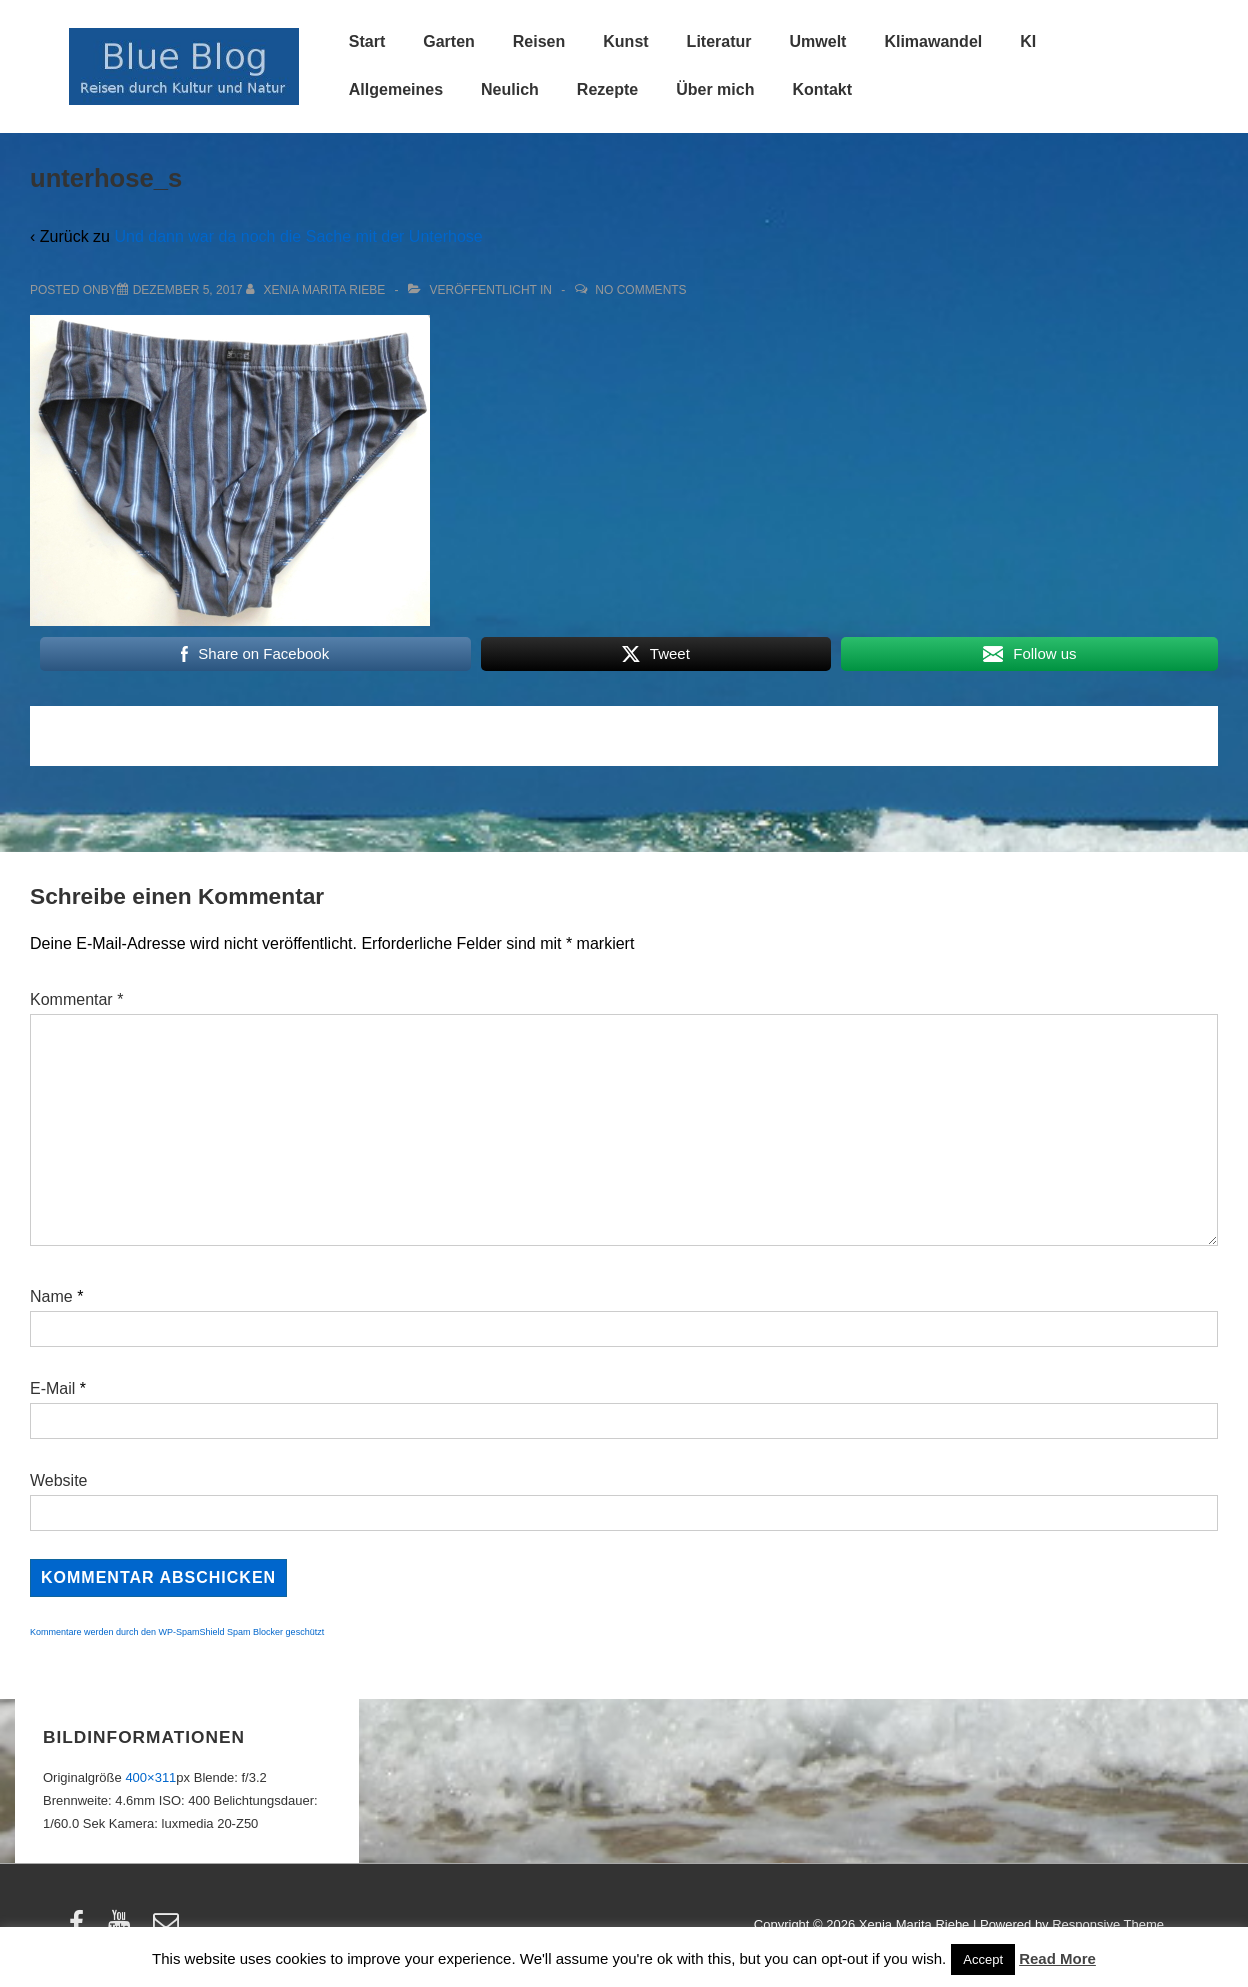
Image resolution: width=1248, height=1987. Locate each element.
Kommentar (76, 999)
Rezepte (607, 89)
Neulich (510, 89)
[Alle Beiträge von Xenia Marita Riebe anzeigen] (317, 290)
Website (59, 1480)
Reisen (539, 41)
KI (1028, 41)
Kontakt (822, 89)
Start (367, 41)
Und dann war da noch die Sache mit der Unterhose (298, 236)
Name (51, 1296)
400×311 (150, 1777)
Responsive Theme (1108, 1924)
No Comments (640, 290)
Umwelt (818, 41)
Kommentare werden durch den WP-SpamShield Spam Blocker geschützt (177, 1632)
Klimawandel (933, 41)
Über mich (715, 89)
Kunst (625, 41)
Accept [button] (983, 1959)
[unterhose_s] (188, 290)
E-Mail (52, 1388)
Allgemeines (396, 89)
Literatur (719, 41)
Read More (1057, 1958)
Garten (449, 41)
